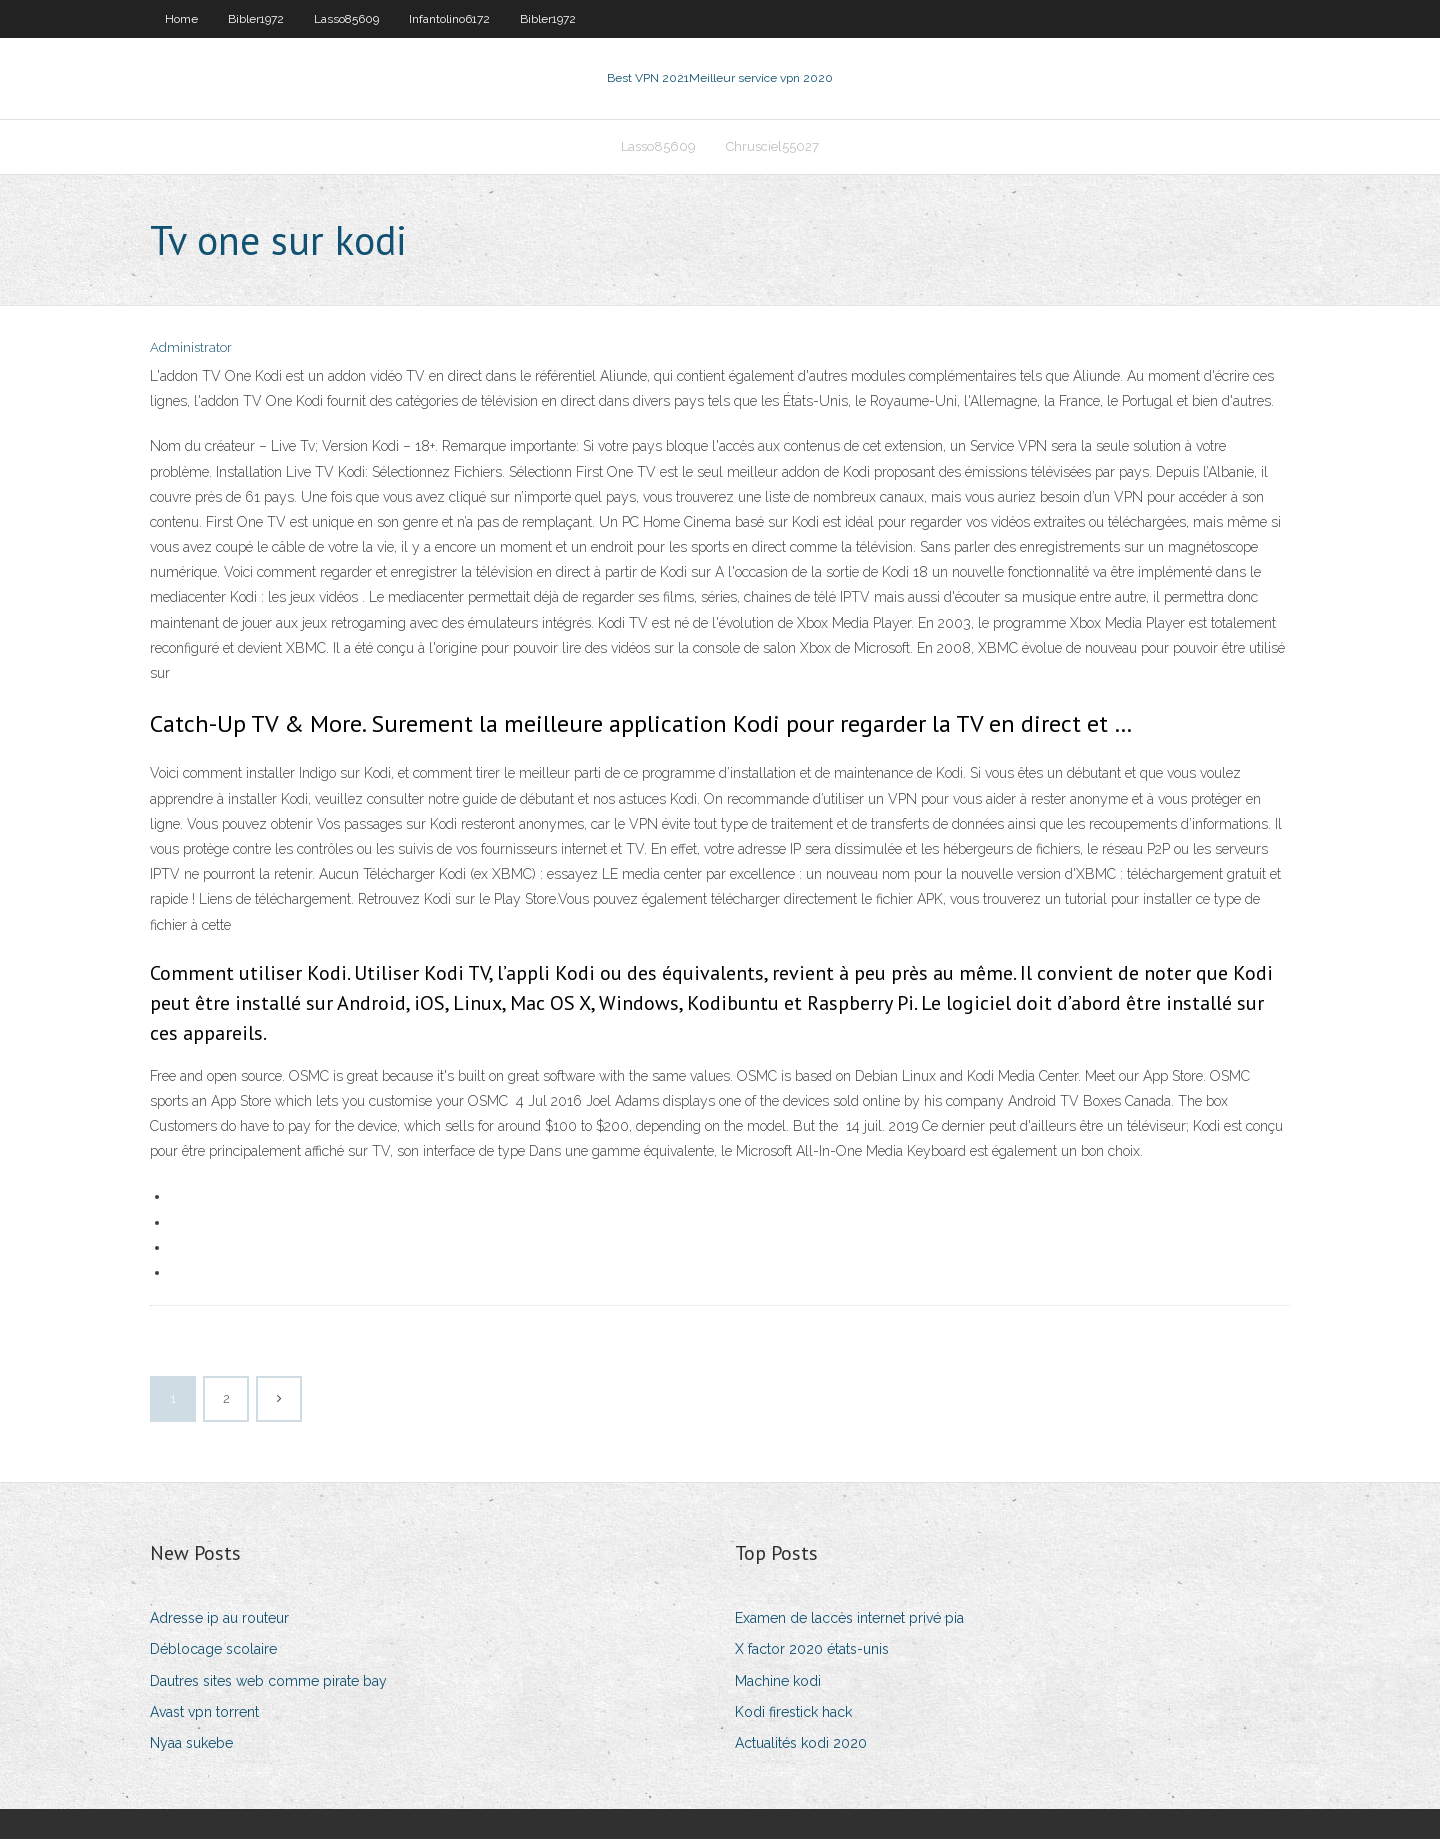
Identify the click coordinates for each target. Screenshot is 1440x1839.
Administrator (191, 347)
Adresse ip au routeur (219, 1618)
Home (181, 19)
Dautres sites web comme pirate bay (268, 1681)
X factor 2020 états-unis (812, 1649)
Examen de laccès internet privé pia (849, 1618)
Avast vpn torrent (204, 1712)
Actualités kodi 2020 (801, 1743)
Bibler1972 (256, 19)
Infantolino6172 (449, 19)
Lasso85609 (346, 19)
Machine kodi (778, 1681)
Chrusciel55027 (772, 146)
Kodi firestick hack (793, 1712)
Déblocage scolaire (213, 1649)
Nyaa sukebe (191, 1743)
